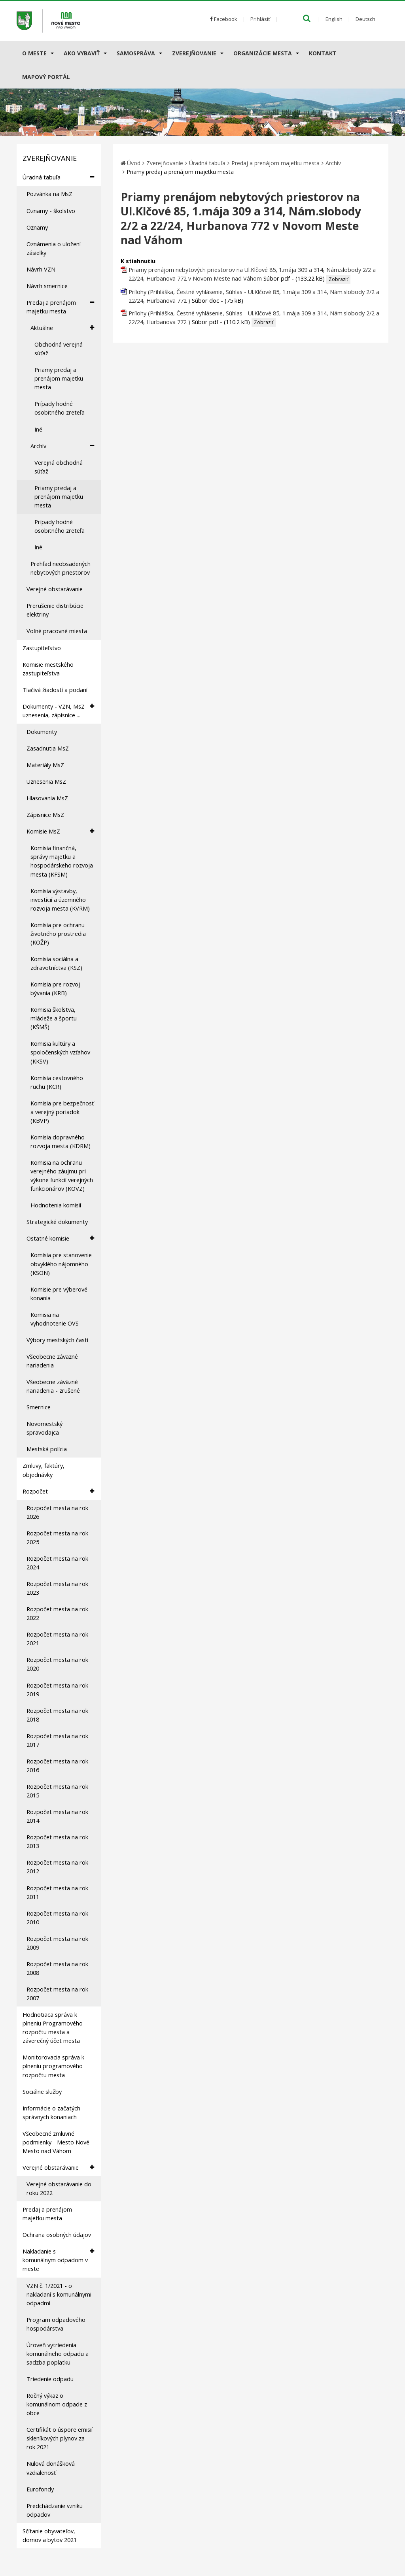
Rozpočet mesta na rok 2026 (57, 1512)
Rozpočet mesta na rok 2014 (57, 1816)
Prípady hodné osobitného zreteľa (59, 408)
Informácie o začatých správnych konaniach (51, 2113)
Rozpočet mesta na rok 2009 (57, 1943)
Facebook (223, 19)
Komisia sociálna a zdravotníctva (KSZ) (56, 963)
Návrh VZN (40, 269)
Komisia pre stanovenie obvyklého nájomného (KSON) (61, 1263)
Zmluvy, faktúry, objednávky (43, 1470)
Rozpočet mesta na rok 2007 (57, 1994)
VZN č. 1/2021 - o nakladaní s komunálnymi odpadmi (58, 2294)
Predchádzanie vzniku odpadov (54, 2510)
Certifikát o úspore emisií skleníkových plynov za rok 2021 (59, 2438)
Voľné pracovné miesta (56, 631)
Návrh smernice (47, 286)
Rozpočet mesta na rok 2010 (57, 1918)
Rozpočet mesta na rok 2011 (57, 1892)
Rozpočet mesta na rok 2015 (57, 1791)
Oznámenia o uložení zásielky (53, 248)
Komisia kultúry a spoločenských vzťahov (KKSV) (60, 1052)
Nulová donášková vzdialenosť (50, 2468)
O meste (34, 53)
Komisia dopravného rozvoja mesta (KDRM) (60, 1141)
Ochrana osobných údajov (57, 2234)
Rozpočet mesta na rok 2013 (57, 1841)
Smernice (38, 1407)
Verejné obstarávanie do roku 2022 (58, 2188)
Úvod (133, 163)
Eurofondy (40, 2489)
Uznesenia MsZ (46, 781)
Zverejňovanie (194, 53)
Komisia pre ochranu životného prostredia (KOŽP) (58, 933)
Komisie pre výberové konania (58, 1294)
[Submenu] (52, 53)
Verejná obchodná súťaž (58, 467)
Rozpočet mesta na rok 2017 (57, 1740)
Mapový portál (46, 77)
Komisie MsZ (60, 831)
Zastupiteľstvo (42, 648)
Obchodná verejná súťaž (58, 349)
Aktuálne (62, 328)
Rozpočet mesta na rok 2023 (57, 1588)
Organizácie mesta (262, 53)
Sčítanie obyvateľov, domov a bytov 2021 (50, 2535)
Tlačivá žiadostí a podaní (55, 690)
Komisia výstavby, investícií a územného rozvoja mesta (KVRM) (60, 899)
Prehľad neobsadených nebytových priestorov (60, 568)
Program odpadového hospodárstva (55, 2324)
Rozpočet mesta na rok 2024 (57, 1563)
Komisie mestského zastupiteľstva (48, 669)
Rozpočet (58, 1491)
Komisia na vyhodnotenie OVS (54, 1319)
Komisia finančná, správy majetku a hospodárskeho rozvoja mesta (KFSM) (61, 861)
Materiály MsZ (45, 765)
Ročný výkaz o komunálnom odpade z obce (56, 2404)
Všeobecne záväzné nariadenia (52, 1361)
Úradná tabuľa (58, 177)
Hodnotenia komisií (55, 1205)
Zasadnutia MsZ (47, 748)
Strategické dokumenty (57, 1222)
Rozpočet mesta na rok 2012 (57, 1867)
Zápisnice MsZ (45, 814)
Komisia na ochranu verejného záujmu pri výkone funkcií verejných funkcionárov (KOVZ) (61, 1175)
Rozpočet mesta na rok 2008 (57, 1968)
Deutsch (365, 19)
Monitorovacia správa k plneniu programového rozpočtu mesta (53, 2066)
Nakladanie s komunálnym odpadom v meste (58, 2259)
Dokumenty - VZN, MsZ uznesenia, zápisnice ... (58, 710)
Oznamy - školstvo (50, 211)
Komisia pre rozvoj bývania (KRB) (55, 989)
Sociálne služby (42, 2091)
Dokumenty (41, 731)
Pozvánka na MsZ (49, 194)
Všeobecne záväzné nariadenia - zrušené (53, 1386)
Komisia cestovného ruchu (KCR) (56, 1082)
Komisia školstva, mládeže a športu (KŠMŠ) (53, 1018)
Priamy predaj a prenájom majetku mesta (58, 378)
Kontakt (323, 53)
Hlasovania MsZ (47, 798)
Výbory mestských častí (57, 1340)
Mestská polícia (46, 1449)
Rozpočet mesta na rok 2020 (57, 1664)
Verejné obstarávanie (54, 589)
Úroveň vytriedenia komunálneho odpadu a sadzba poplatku (57, 2353)
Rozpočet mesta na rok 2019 (57, 1690)
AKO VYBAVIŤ (82, 53)
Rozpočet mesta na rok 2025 (57, 1537)
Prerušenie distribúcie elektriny (54, 610)
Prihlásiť (260, 19)
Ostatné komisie (60, 1238)
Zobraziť (338, 279)
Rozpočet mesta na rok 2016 (57, 1766)
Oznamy (37, 227)
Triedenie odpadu (50, 2379)
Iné (38, 429)
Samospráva (136, 53)
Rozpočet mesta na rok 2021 (57, 1639)
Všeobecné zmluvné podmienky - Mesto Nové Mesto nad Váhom (56, 2142)
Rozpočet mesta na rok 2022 (57, 1613)
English (334, 19)
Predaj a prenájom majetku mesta (60, 306)
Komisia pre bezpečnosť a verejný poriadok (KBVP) (62, 1111)
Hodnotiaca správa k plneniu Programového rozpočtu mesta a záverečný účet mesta (53, 2027)
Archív (62, 446)
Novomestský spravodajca (44, 1428)
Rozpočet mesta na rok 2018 (57, 1715)
